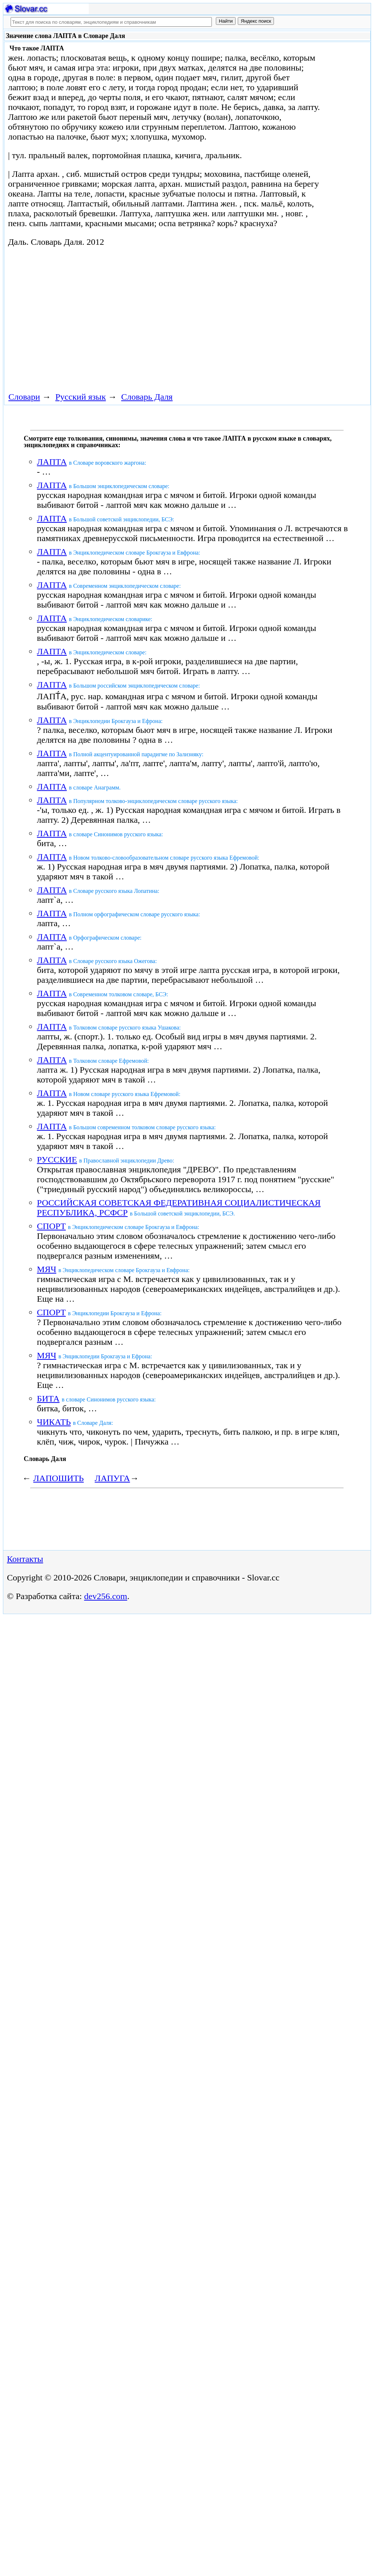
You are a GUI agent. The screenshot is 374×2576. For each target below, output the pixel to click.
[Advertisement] (137, 318)
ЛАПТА (52, 462)
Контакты (25, 1559)
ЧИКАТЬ (54, 1422)
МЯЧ (46, 1269)
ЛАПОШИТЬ (58, 1478)
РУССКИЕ (57, 1159)
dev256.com (105, 1596)
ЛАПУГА (112, 1478)
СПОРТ (51, 1226)
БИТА (48, 1398)
